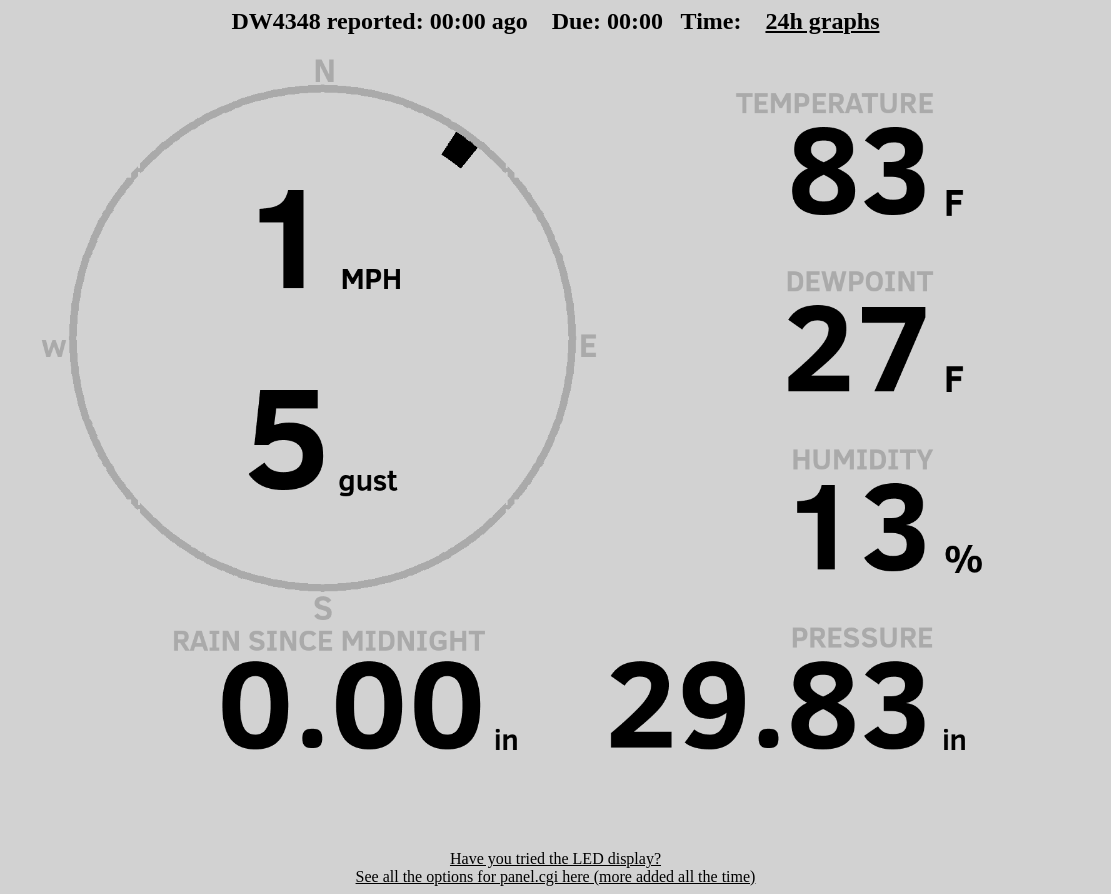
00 (442, 21)
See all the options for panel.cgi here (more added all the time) (556, 876)
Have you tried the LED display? (555, 858)
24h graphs (822, 21)
